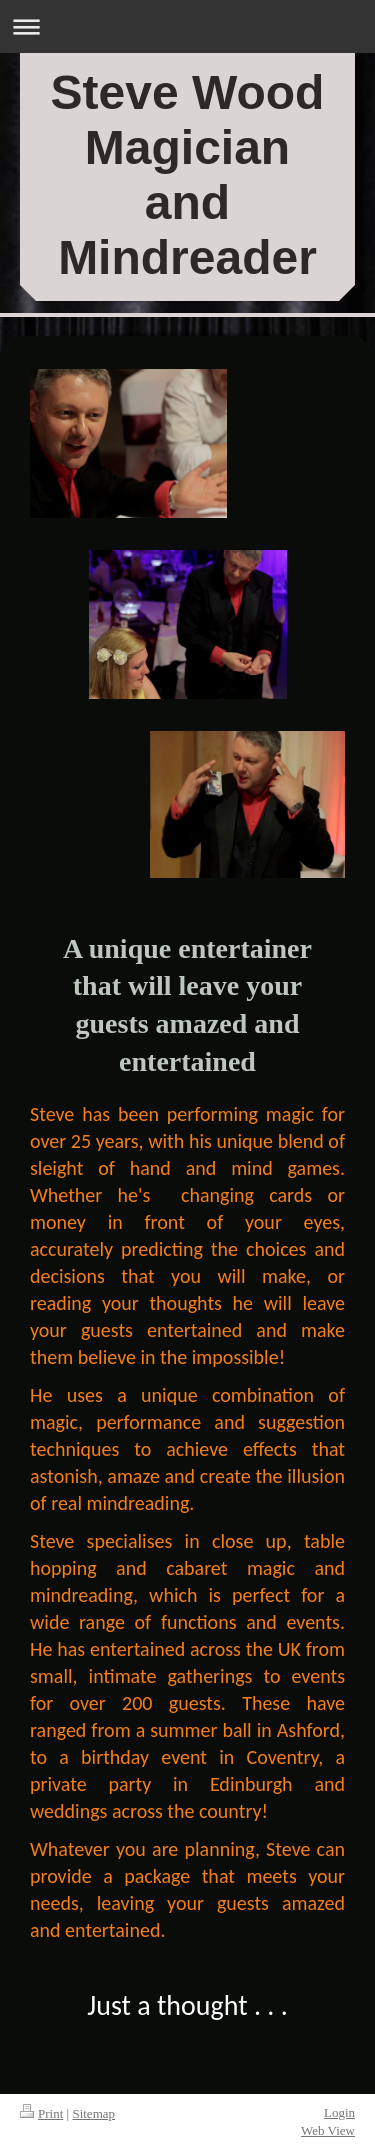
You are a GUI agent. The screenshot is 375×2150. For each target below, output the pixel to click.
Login (339, 2112)
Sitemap (93, 2113)
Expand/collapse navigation (187, 26)
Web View (328, 2130)
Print (41, 2113)
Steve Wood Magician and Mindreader (188, 175)
